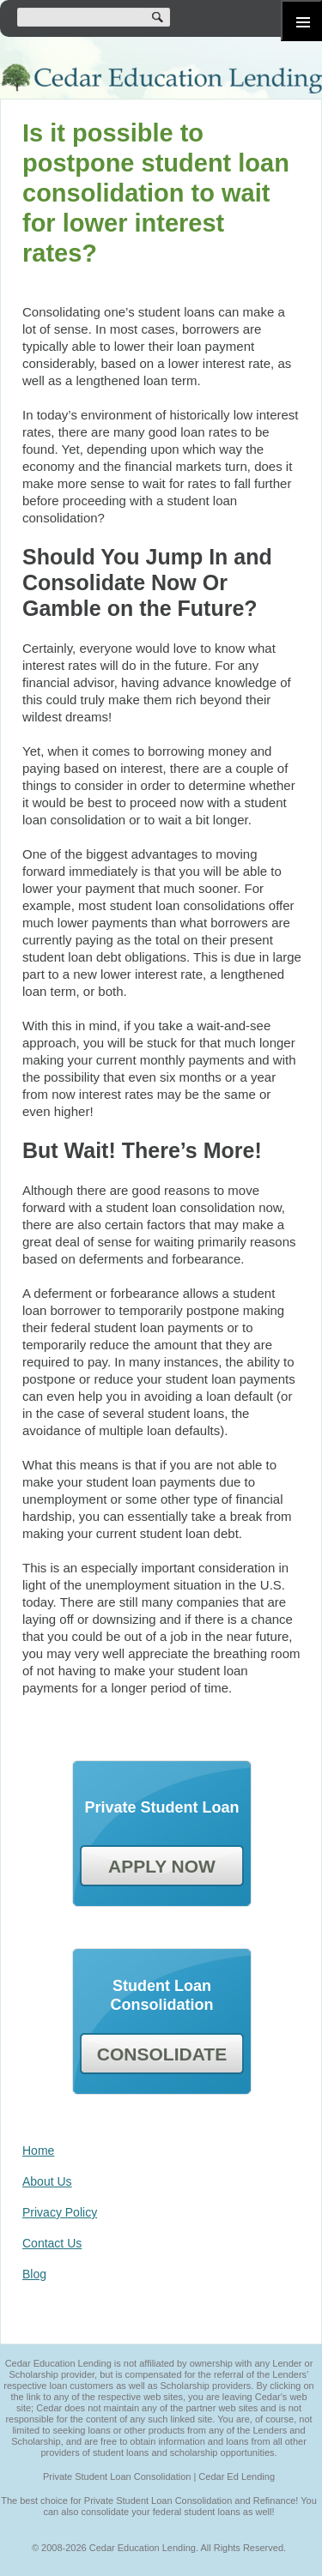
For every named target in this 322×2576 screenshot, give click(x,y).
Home (38, 2150)
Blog (34, 2274)
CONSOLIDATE (162, 2054)
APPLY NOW (162, 1866)
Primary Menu (301, 20)
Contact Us (52, 2243)
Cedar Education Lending (161, 78)
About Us (47, 2181)
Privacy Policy (59, 2212)
